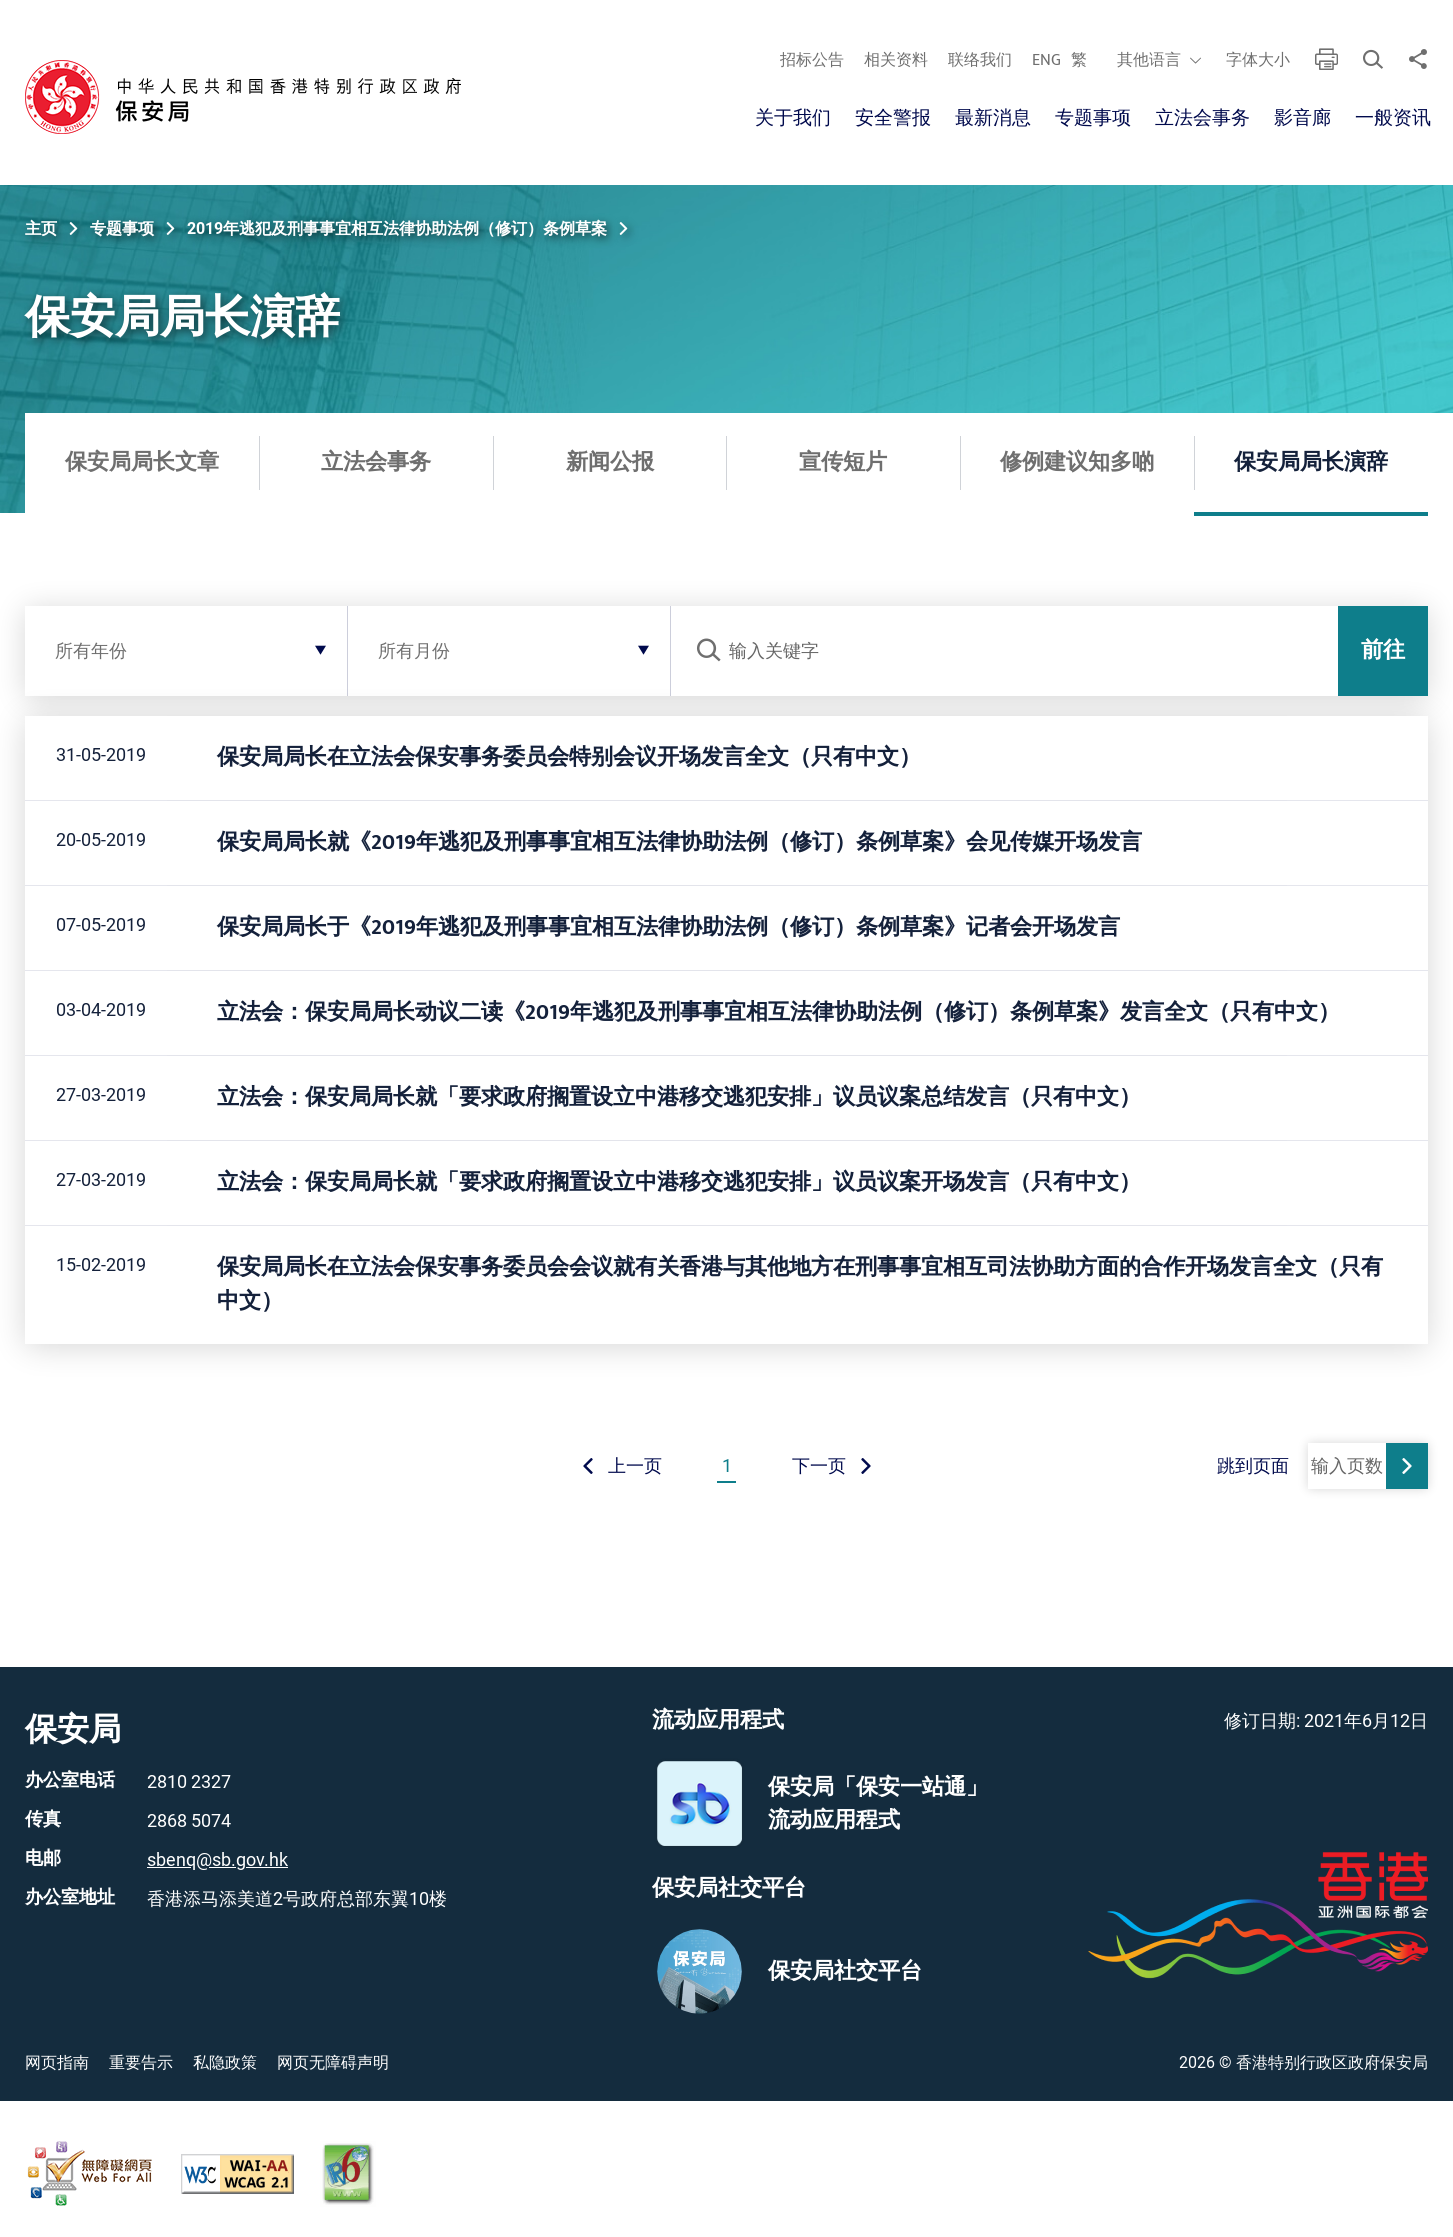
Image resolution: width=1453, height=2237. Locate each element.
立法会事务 (1202, 118)
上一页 (621, 1465)
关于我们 (793, 118)
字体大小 (1257, 61)
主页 (41, 228)
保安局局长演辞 (1311, 462)
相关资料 (895, 61)
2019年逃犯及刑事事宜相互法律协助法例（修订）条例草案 (397, 228)
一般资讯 (1393, 118)
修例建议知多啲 (1077, 462)
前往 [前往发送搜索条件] (1383, 650)
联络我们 (979, 61)
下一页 (833, 1465)
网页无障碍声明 (333, 2062)
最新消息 (993, 118)
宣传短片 (843, 462)
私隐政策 (225, 2062)
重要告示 (141, 2062)
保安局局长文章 (142, 462)
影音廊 (1302, 118)
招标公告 (811, 61)
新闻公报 (610, 462)
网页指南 (57, 2062)
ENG (1045, 61)
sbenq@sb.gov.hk (217, 1859)
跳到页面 (1253, 1465)
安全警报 (893, 118)
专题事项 (1093, 118)
